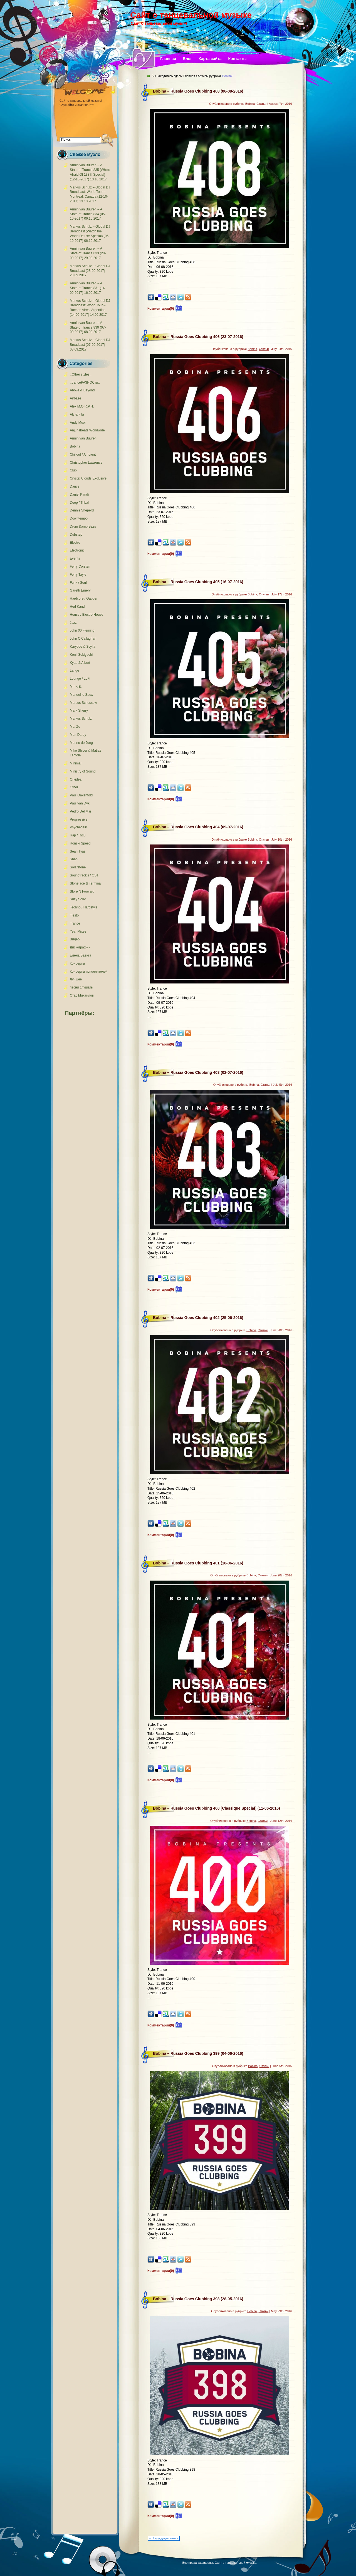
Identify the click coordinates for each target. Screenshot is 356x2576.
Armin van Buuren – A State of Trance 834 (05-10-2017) (88, 214)
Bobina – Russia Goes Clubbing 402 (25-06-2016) (198, 1317)
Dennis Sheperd (82, 510)
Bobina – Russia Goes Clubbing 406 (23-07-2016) (198, 336)
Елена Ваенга (80, 955)
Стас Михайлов (82, 995)
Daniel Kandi (79, 494)
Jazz (73, 623)
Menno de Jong (81, 743)
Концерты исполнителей (89, 971)
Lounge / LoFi (80, 678)
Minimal (75, 763)
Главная (168, 58)
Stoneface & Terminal (86, 883)
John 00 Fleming (82, 630)
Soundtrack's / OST (84, 875)
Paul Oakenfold (81, 795)
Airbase (75, 398)
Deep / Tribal (79, 503)
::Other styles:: (80, 374)
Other (74, 787)
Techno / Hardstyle (83, 907)
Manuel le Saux (81, 695)
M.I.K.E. (76, 687)
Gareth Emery (80, 590)
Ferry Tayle (78, 575)
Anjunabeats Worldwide (87, 430)
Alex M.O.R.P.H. (82, 406)
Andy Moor (78, 422)
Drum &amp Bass (83, 526)
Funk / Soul (78, 583)
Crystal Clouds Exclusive (88, 478)
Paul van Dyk (80, 803)
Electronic (77, 550)
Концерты (77, 963)
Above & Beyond (82, 390)
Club (73, 470)
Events (75, 558)
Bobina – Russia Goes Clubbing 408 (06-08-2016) (198, 91)
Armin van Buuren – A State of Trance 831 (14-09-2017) (88, 288)
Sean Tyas (77, 851)
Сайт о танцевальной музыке (191, 14)
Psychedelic (79, 827)
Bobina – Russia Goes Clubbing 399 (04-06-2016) (198, 2053)
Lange (74, 670)
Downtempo (79, 518)
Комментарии (160, 308)
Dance (75, 486)
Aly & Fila (77, 414)
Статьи (261, 103)
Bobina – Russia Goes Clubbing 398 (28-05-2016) (198, 2299)
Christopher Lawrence (86, 462)
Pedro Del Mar (80, 811)
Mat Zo (75, 727)
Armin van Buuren (83, 438)
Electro (75, 543)
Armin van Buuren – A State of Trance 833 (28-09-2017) (88, 253)
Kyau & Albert (80, 663)
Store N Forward (82, 891)
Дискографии (80, 947)
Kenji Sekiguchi (81, 655)
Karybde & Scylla (82, 647)
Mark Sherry (79, 710)
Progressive (78, 819)
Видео (75, 939)
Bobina (75, 446)
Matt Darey (78, 735)
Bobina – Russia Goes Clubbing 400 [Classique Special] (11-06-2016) (216, 1808)
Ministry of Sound (83, 771)
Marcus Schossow (83, 703)
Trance (75, 923)
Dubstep (76, 534)
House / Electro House (86, 615)
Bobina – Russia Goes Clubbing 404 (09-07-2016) (198, 827)
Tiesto (74, 915)
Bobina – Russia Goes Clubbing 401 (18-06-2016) (198, 1563)
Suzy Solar (78, 899)
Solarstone (78, 867)
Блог (187, 58)
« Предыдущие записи (163, 2538)
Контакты (237, 58)
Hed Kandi (77, 606)
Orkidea (75, 779)
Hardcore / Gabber (83, 598)
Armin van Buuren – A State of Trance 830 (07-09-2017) (88, 327)
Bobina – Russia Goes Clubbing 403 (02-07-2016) (198, 1072)
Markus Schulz (81, 719)
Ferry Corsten (80, 566)
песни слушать (81, 987)
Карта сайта (210, 58)
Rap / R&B (78, 835)
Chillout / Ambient (83, 454)
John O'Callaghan (83, 638)
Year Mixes (78, 931)
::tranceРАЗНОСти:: (85, 382)
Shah (74, 859)
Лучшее (76, 979)
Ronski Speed (80, 843)
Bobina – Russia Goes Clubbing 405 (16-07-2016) (198, 582)
